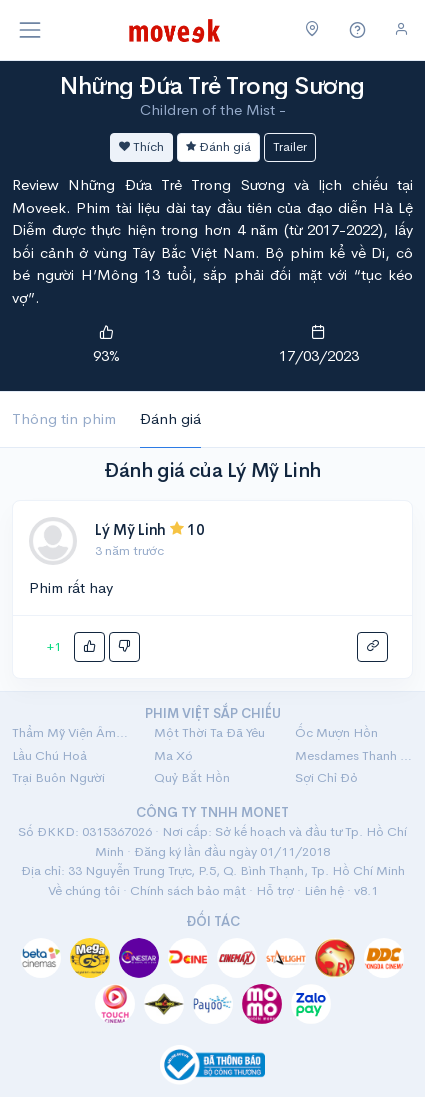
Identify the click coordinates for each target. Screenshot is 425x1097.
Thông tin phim (64, 418)
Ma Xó (173, 755)
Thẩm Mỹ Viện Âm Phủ (71, 732)
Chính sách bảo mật (188, 890)
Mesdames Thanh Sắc (354, 755)
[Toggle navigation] (30, 30)
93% (106, 355)
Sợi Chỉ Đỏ (326, 777)
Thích (141, 146)
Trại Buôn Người (58, 777)
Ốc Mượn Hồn (336, 732)
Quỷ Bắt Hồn (192, 777)
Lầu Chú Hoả (49, 755)
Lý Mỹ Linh (130, 529)
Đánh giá (218, 146)
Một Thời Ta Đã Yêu (209, 732)
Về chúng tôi (84, 890)
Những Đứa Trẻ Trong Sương (212, 86)
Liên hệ (324, 890)
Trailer (290, 146)
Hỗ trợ (275, 890)
